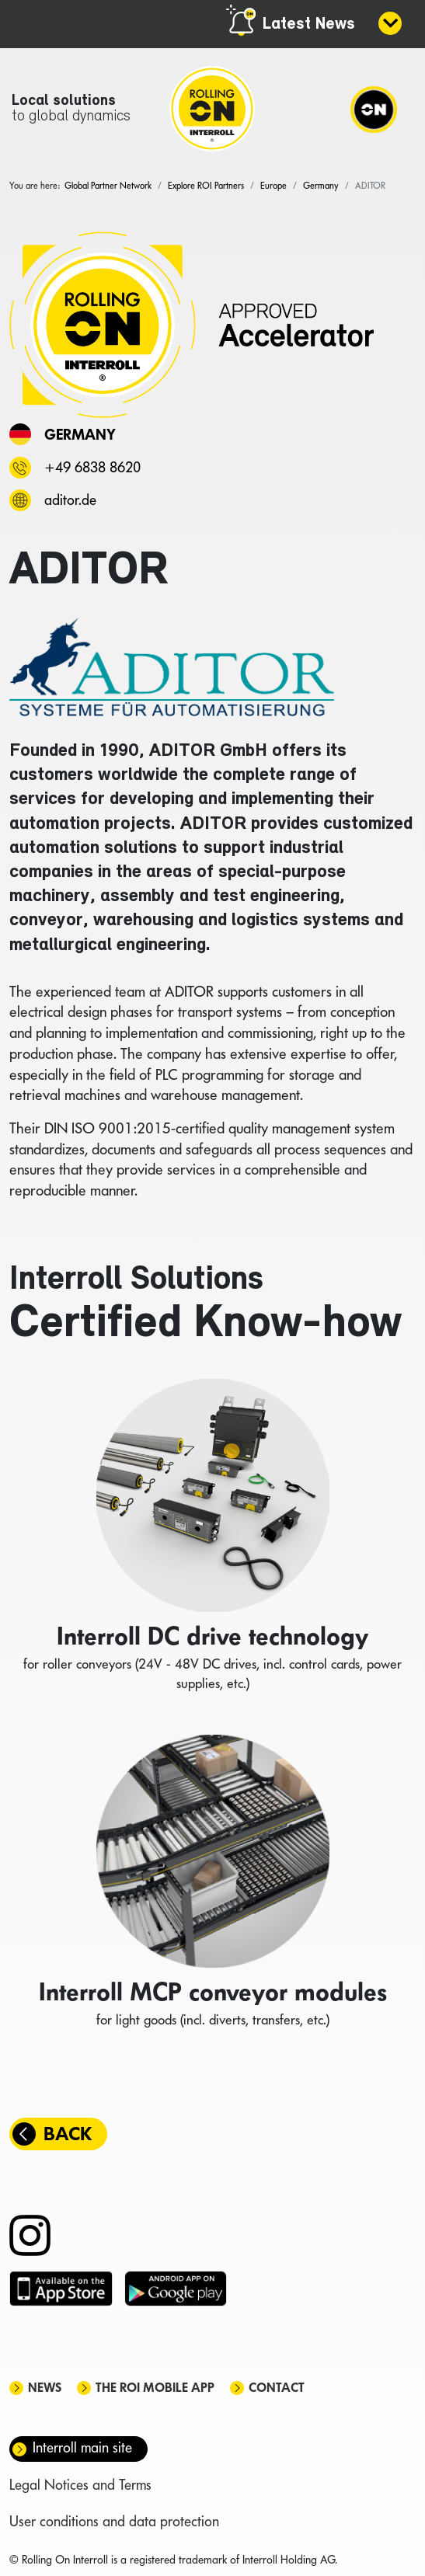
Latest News (309, 24)
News (44, 2387)
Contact (277, 2387)
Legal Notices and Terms (80, 2484)
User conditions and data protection (114, 2521)
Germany (80, 434)
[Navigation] (374, 108)
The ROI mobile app (155, 2387)
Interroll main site (82, 2447)
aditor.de (70, 500)
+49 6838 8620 (92, 467)
